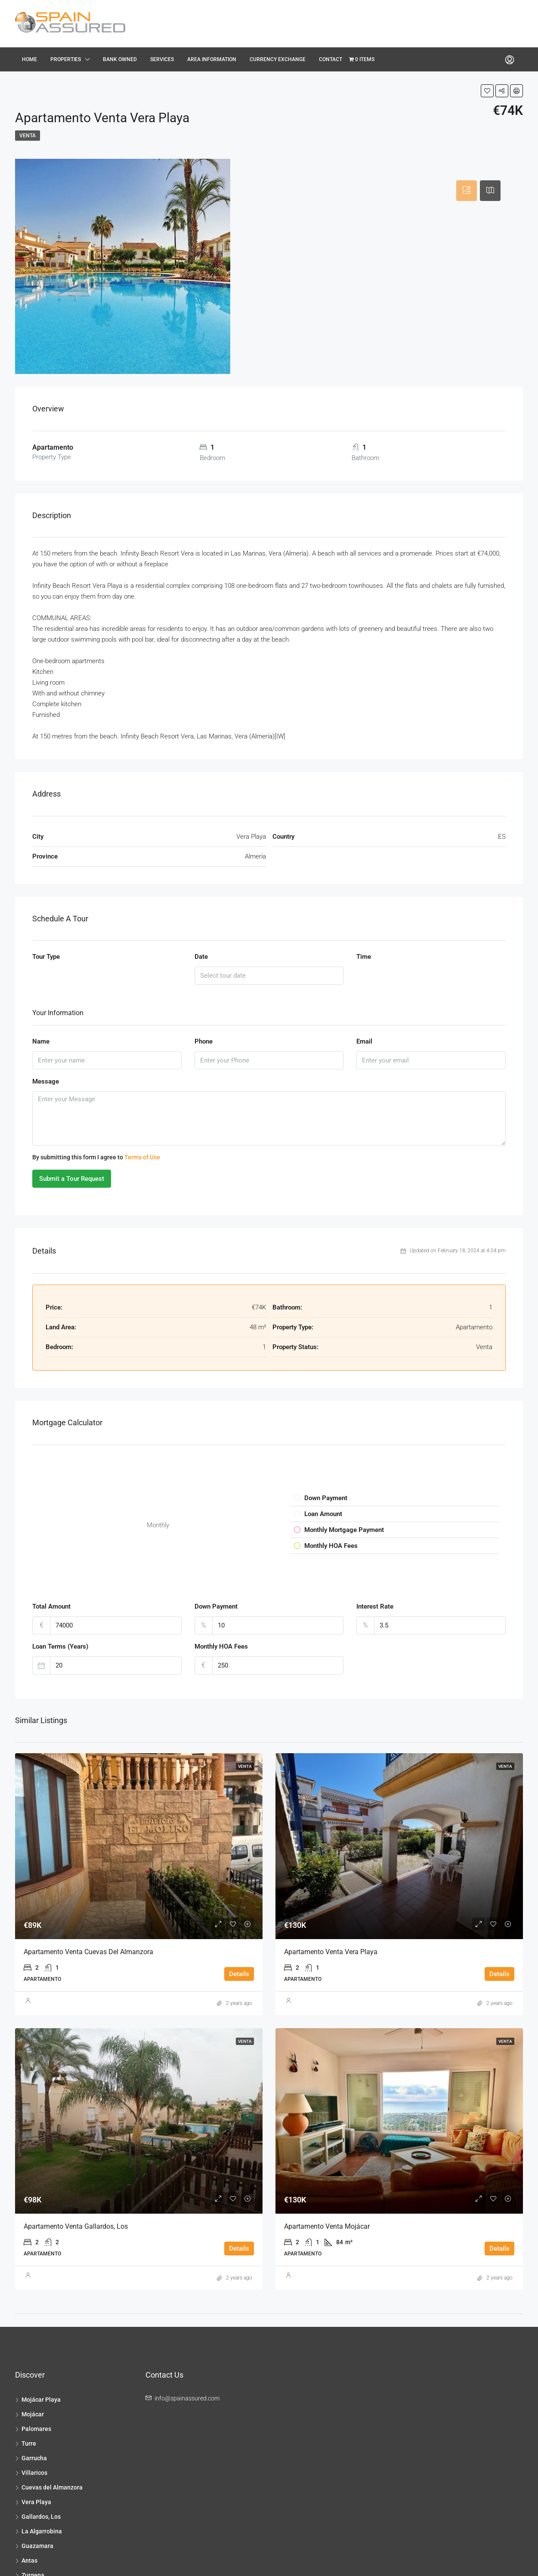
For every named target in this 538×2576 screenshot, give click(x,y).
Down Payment (216, 1606)
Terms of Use (142, 1157)
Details (239, 1974)
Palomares (36, 2428)
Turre (29, 2443)
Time (363, 957)
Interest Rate (374, 1606)
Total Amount (51, 1606)
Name (40, 1041)
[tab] (466, 190)
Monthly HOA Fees (221, 1646)
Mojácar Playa (41, 2399)
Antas (29, 2560)
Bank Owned (120, 59)
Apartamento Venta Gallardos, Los (76, 2226)
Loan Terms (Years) (60, 1646)
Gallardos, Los (41, 2516)
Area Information (211, 59)
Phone (204, 1041)
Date (201, 957)
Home (29, 59)
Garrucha (34, 2458)
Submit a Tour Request (71, 1179)
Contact (330, 59)
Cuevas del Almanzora (52, 2487)
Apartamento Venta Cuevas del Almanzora (88, 1952)
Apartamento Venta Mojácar (327, 2226)
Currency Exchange (278, 59)
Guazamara (37, 2545)
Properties (65, 59)
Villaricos (34, 2472)
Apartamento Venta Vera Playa (330, 1952)
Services (162, 59)
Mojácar (33, 2414)
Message (45, 1081)
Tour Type (46, 957)
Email (364, 1041)
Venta (27, 136)
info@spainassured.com (187, 2398)
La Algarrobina (42, 2531)
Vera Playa (36, 2502)
